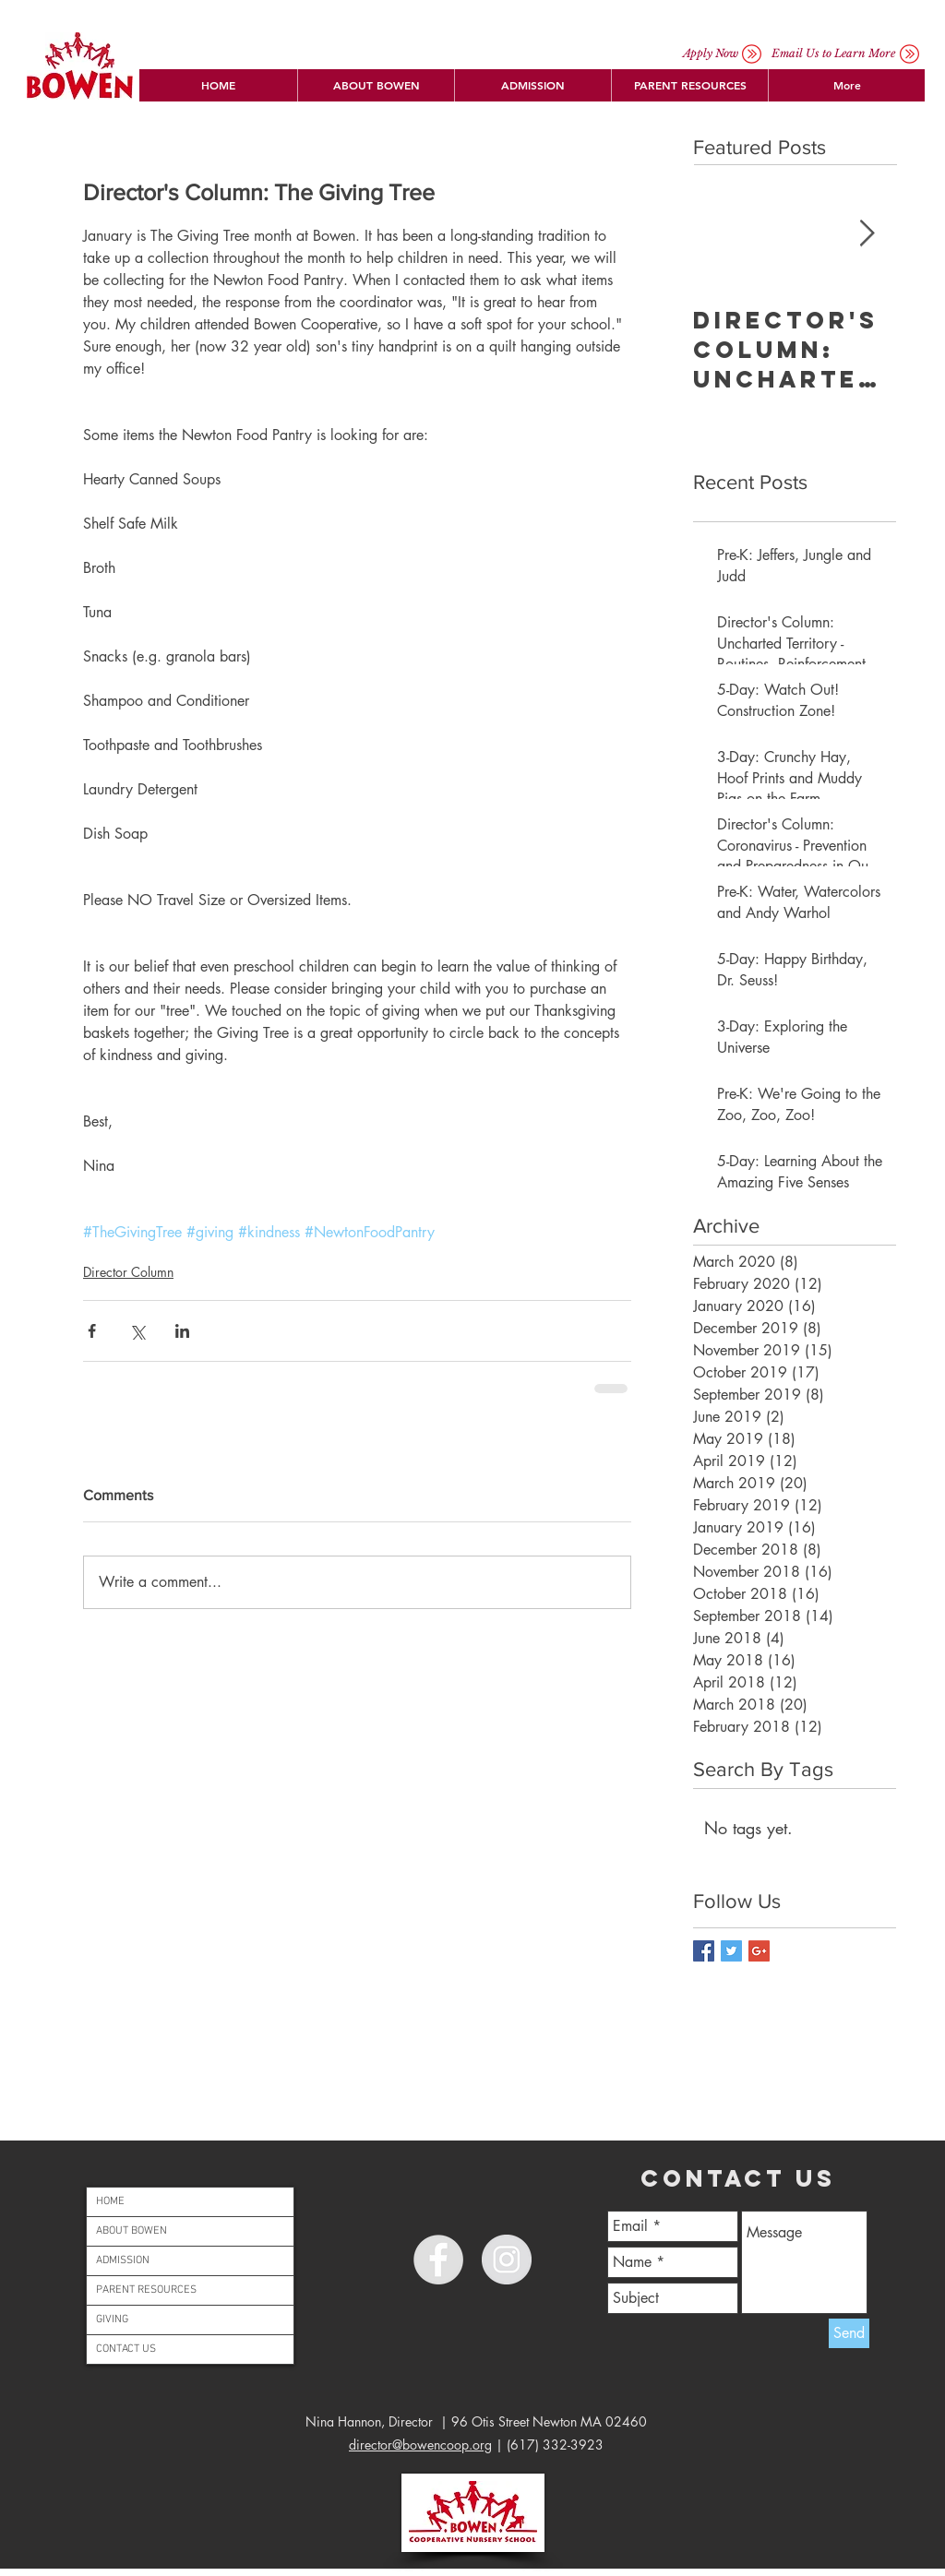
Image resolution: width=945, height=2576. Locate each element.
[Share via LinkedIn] (182, 1331)
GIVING (112, 2319)
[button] (375, 85)
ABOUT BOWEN (131, 2230)
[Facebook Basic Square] (703, 1951)
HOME (110, 2201)
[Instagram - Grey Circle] (507, 2259)
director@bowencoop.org (420, 2444)
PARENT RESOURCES (146, 2290)
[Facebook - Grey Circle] (438, 2259)
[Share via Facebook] (92, 1331)
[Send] (849, 2333)
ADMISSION (123, 2260)
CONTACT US (126, 2349)
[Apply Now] (711, 53)
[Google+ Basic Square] (759, 1951)
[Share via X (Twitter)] (137, 1331)
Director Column (128, 1272)
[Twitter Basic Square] (731, 1951)
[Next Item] (866, 234)
